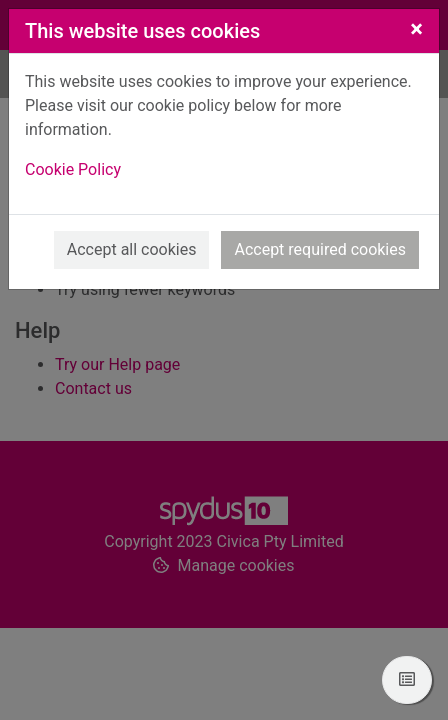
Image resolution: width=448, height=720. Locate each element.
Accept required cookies (320, 249)
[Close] (416, 29)
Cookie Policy (73, 169)
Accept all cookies (132, 249)
